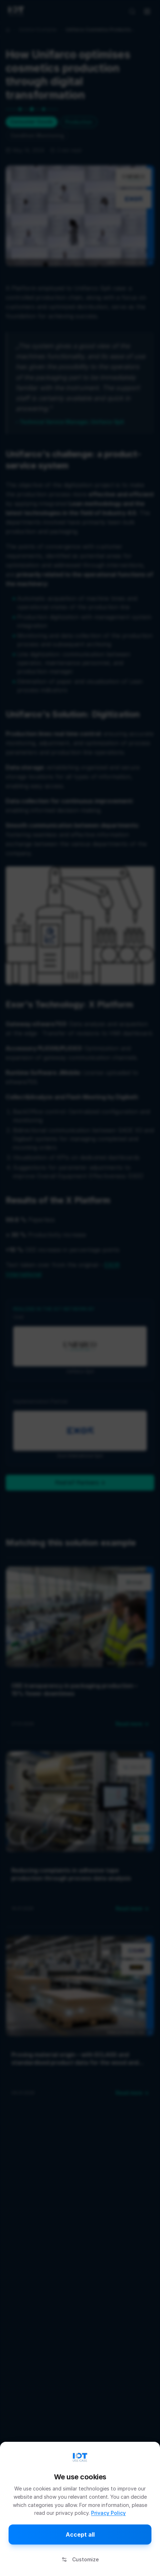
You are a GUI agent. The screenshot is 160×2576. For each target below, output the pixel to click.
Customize (80, 2559)
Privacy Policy (108, 2513)
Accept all (80, 2534)
